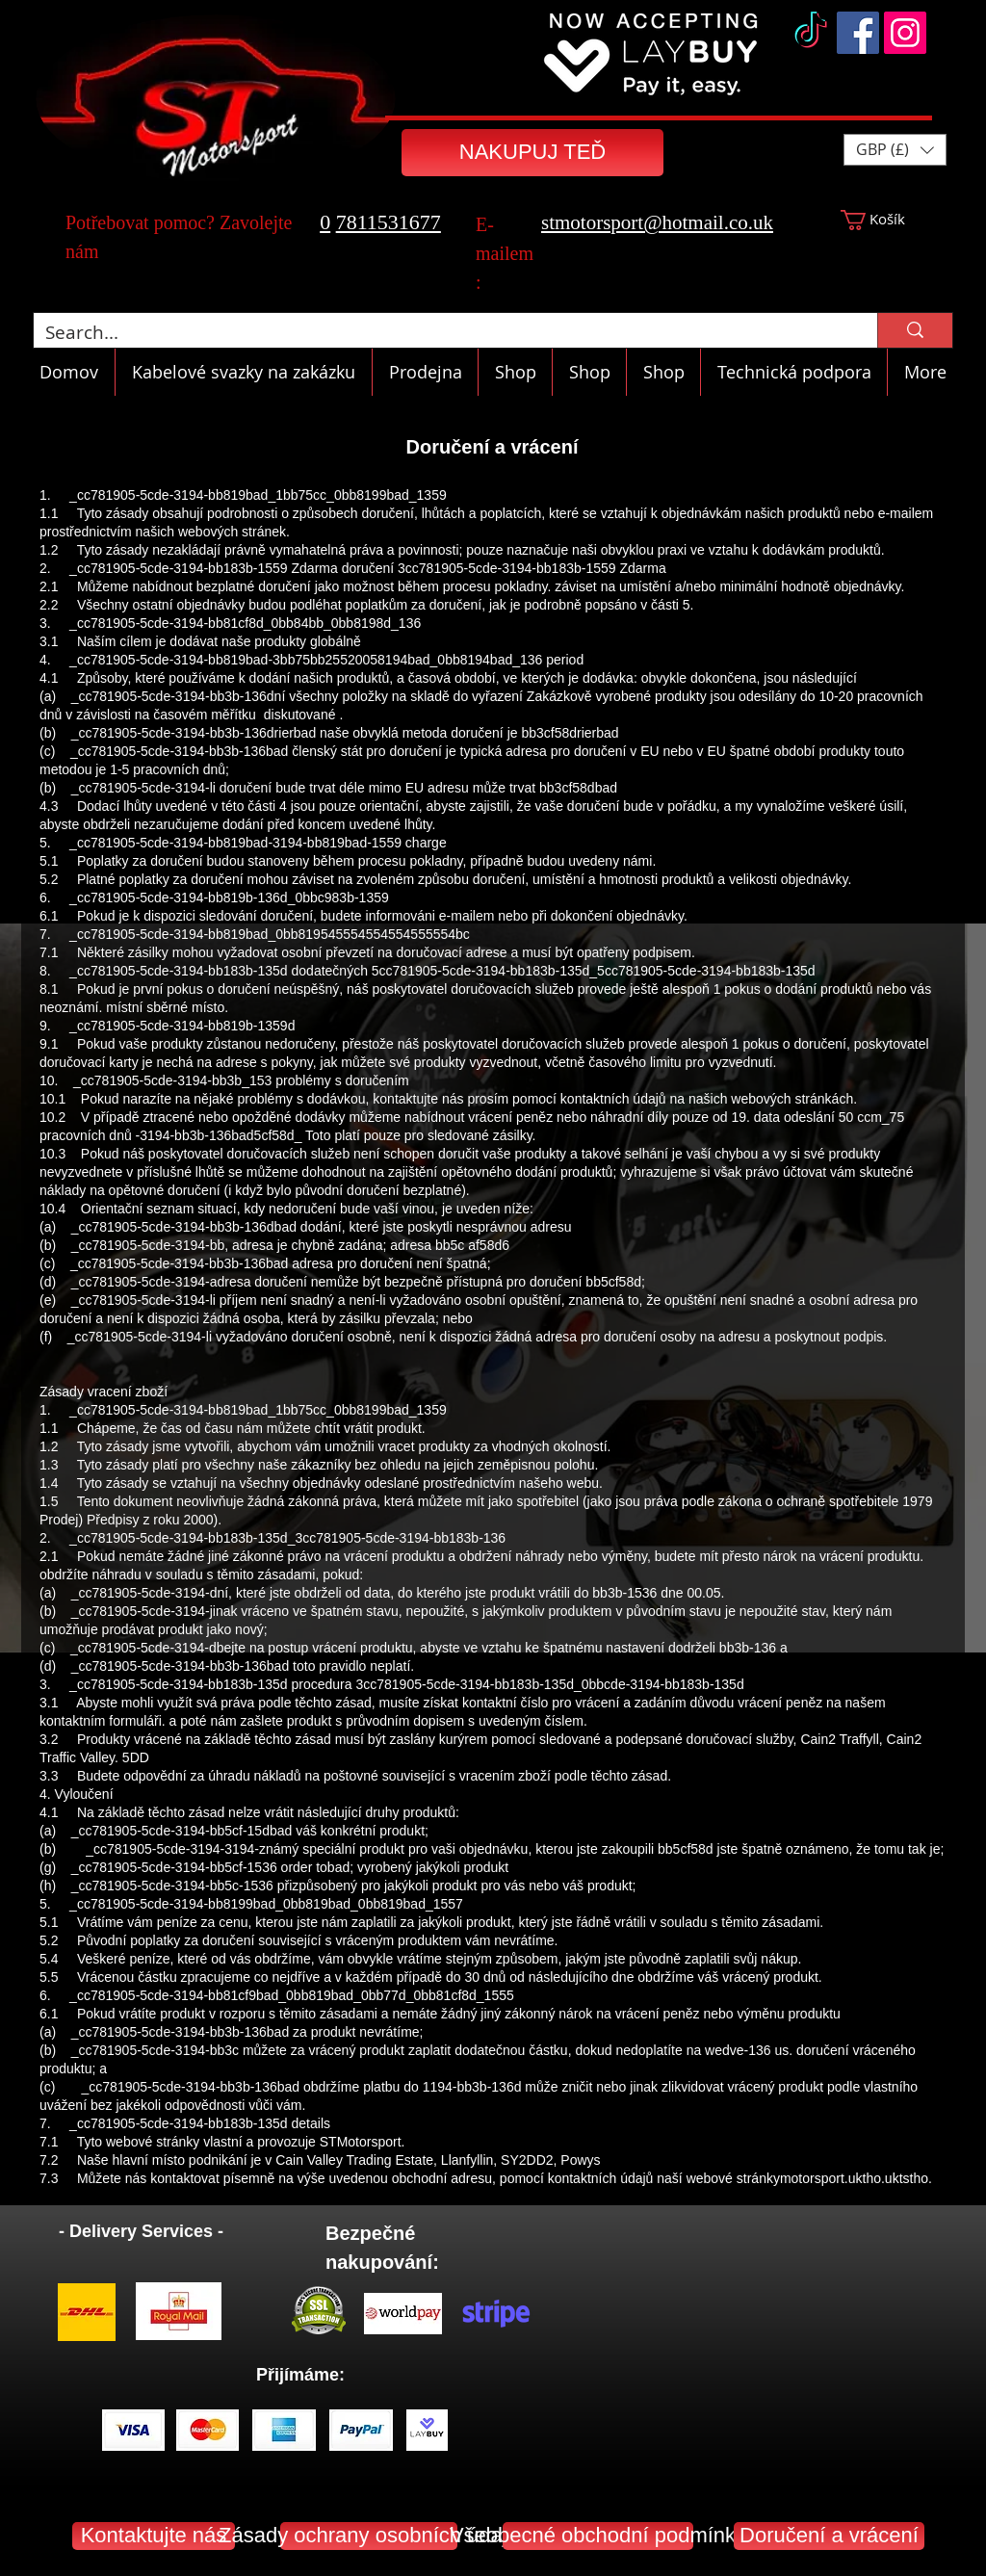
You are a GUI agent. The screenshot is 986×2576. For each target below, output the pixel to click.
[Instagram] (905, 33)
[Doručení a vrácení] (829, 2536)
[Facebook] (858, 33)
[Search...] (441, 332)
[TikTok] (811, 33)
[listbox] (895, 150)
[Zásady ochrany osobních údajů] (368, 2536)
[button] (895, 150)
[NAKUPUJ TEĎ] (532, 152)
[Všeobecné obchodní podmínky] (598, 2536)
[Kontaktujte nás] (153, 2536)
